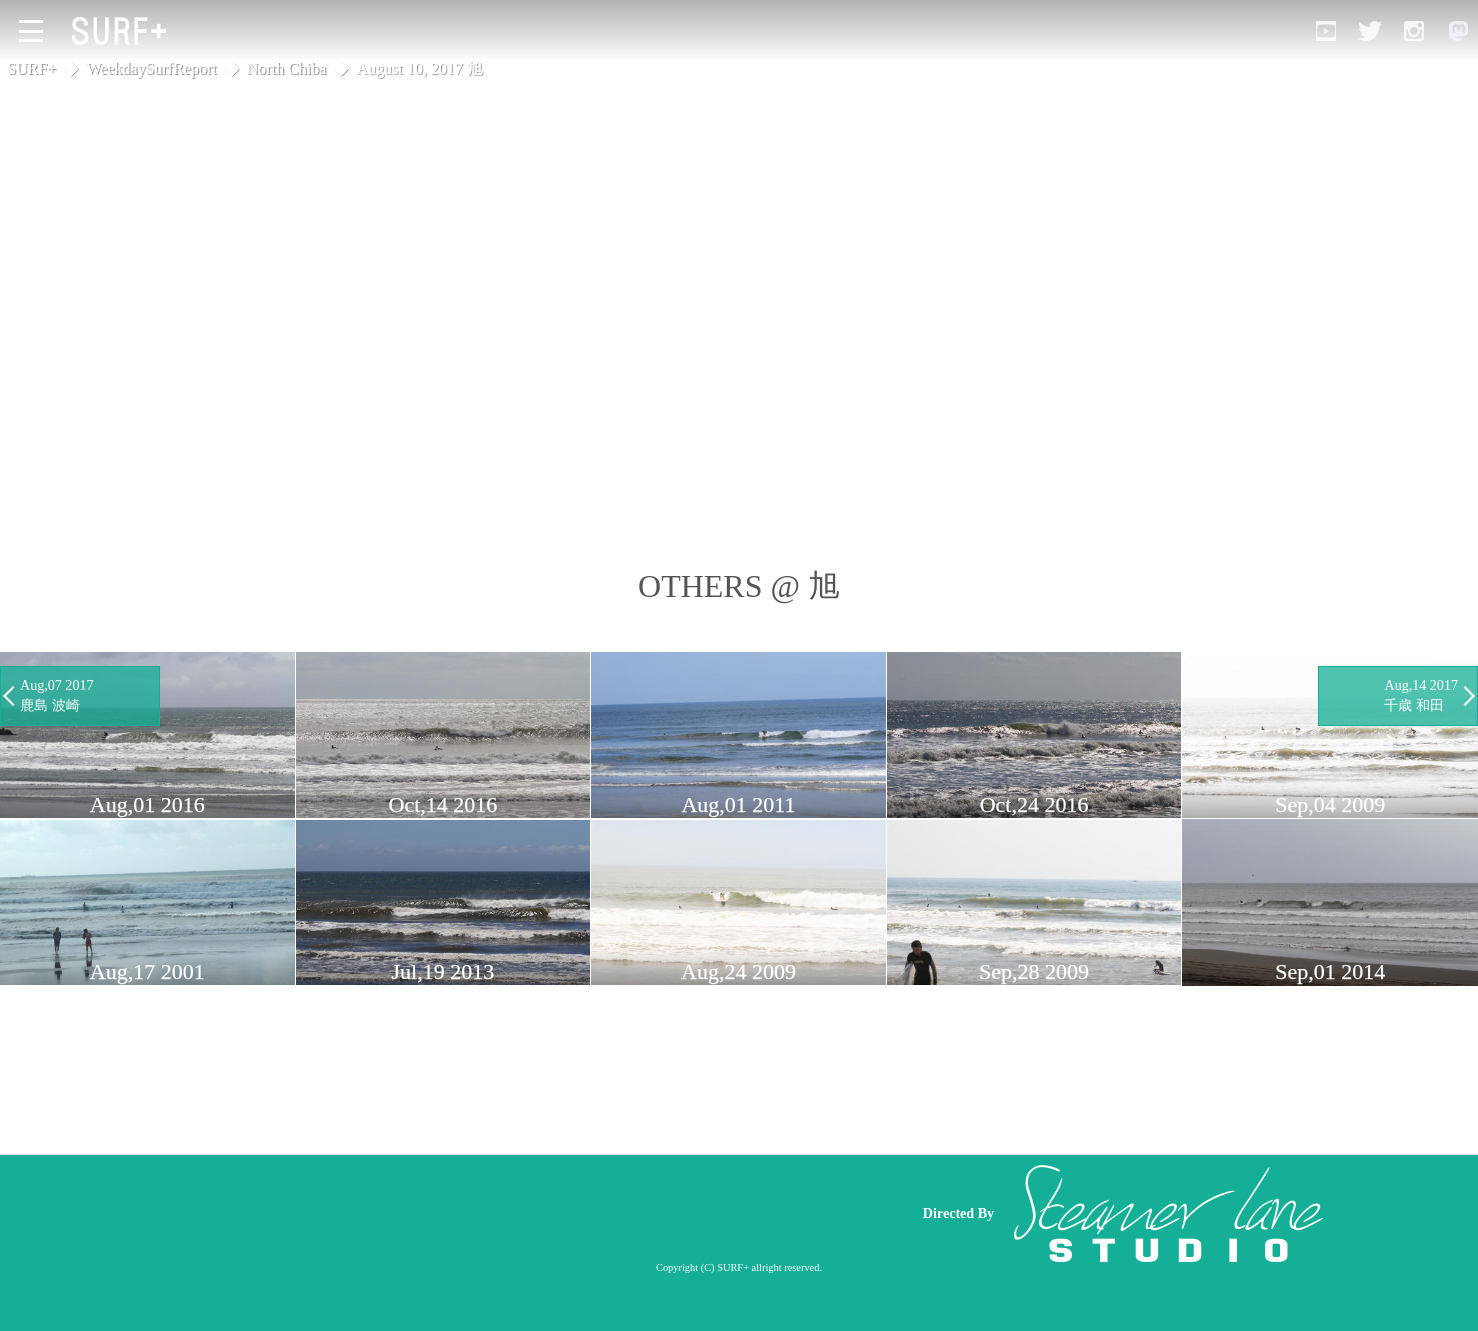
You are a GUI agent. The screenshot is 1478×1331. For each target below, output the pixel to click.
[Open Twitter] (1370, 31)
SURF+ (31, 68)
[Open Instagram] (1414, 31)
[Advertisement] (519, 1213)
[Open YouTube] (1326, 31)
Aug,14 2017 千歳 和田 (1421, 695)
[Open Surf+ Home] (124, 31)
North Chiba (287, 68)
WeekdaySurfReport (152, 68)
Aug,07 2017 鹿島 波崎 (57, 695)
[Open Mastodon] (1458, 31)
